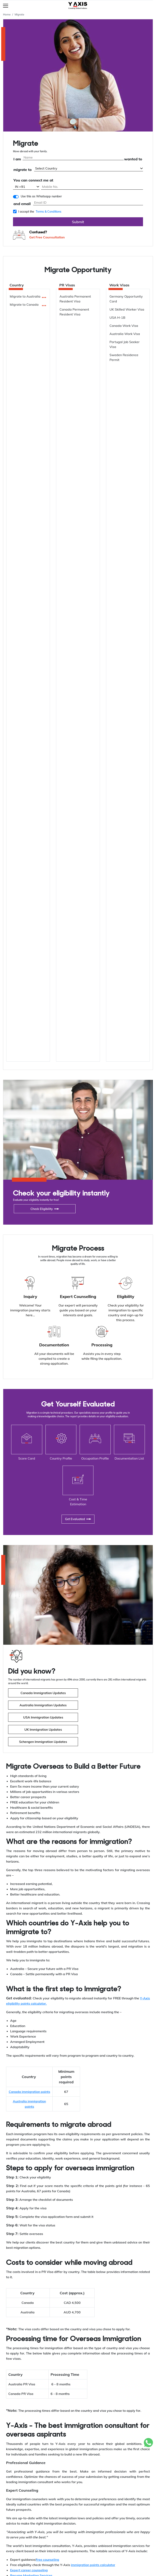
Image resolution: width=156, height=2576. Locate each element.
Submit (78, 222)
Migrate (19, 14)
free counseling (47, 2560)
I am (17, 159)
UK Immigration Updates (43, 1729)
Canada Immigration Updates (43, 1693)
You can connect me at (33, 180)
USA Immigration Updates (43, 1717)
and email (22, 204)
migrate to (22, 170)
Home (7, 14)
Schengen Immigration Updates (43, 1742)
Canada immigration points (29, 2092)
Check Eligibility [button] (44, 1208)
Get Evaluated (78, 1519)
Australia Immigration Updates (43, 1705)
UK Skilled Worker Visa (126, 309)
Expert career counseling (29, 2570)
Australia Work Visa (124, 334)
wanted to (133, 159)
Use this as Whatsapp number (41, 196)
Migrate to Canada (24, 304)
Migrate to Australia (25, 296)
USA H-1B (117, 317)
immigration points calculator (93, 2565)
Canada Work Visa (123, 326)
